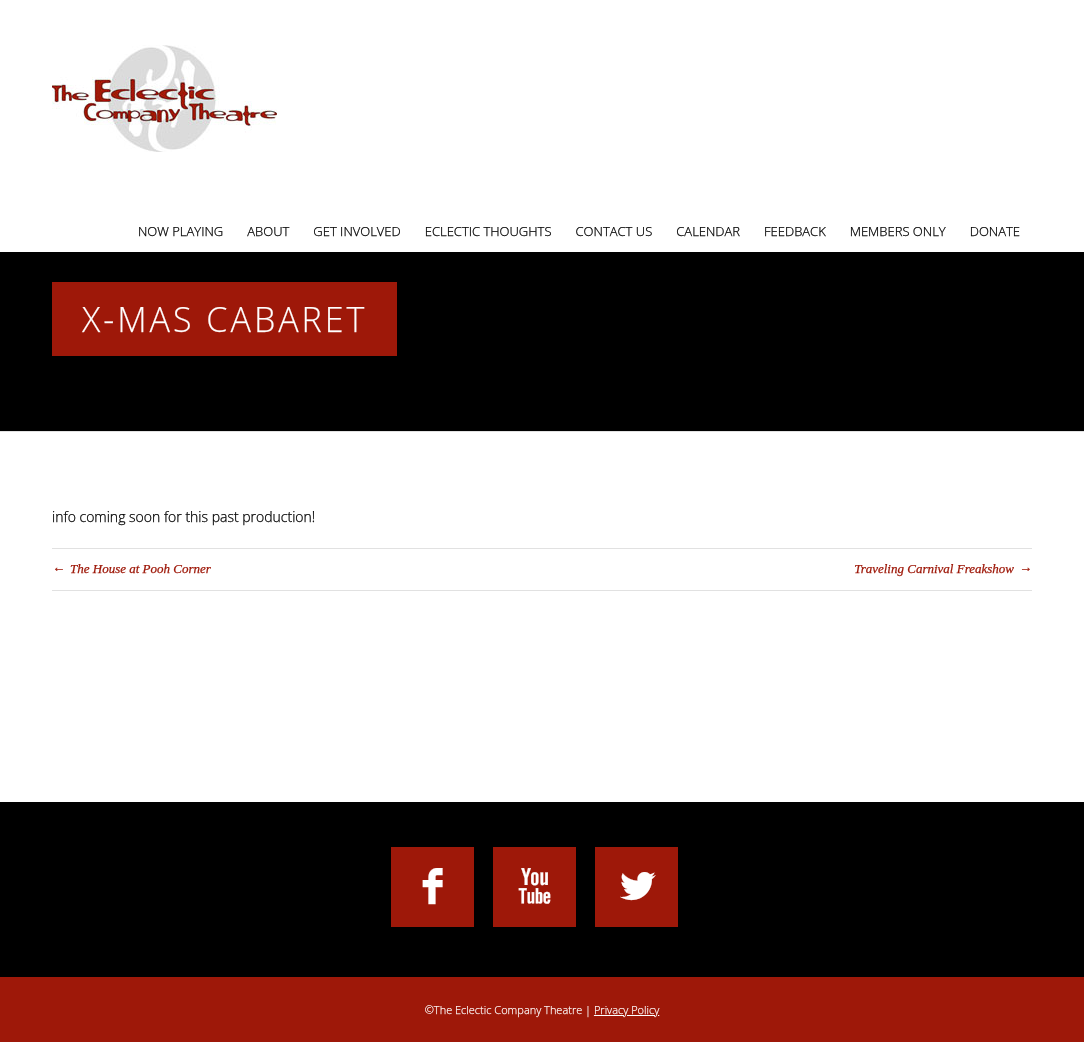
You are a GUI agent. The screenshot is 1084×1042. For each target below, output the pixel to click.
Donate (995, 231)
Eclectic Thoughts (488, 231)
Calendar (708, 231)
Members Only (898, 231)
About (268, 231)
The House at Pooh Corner (140, 568)
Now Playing (180, 231)
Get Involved (356, 231)
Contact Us (614, 231)
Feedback (795, 231)
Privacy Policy (626, 1009)
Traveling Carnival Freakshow (934, 568)
